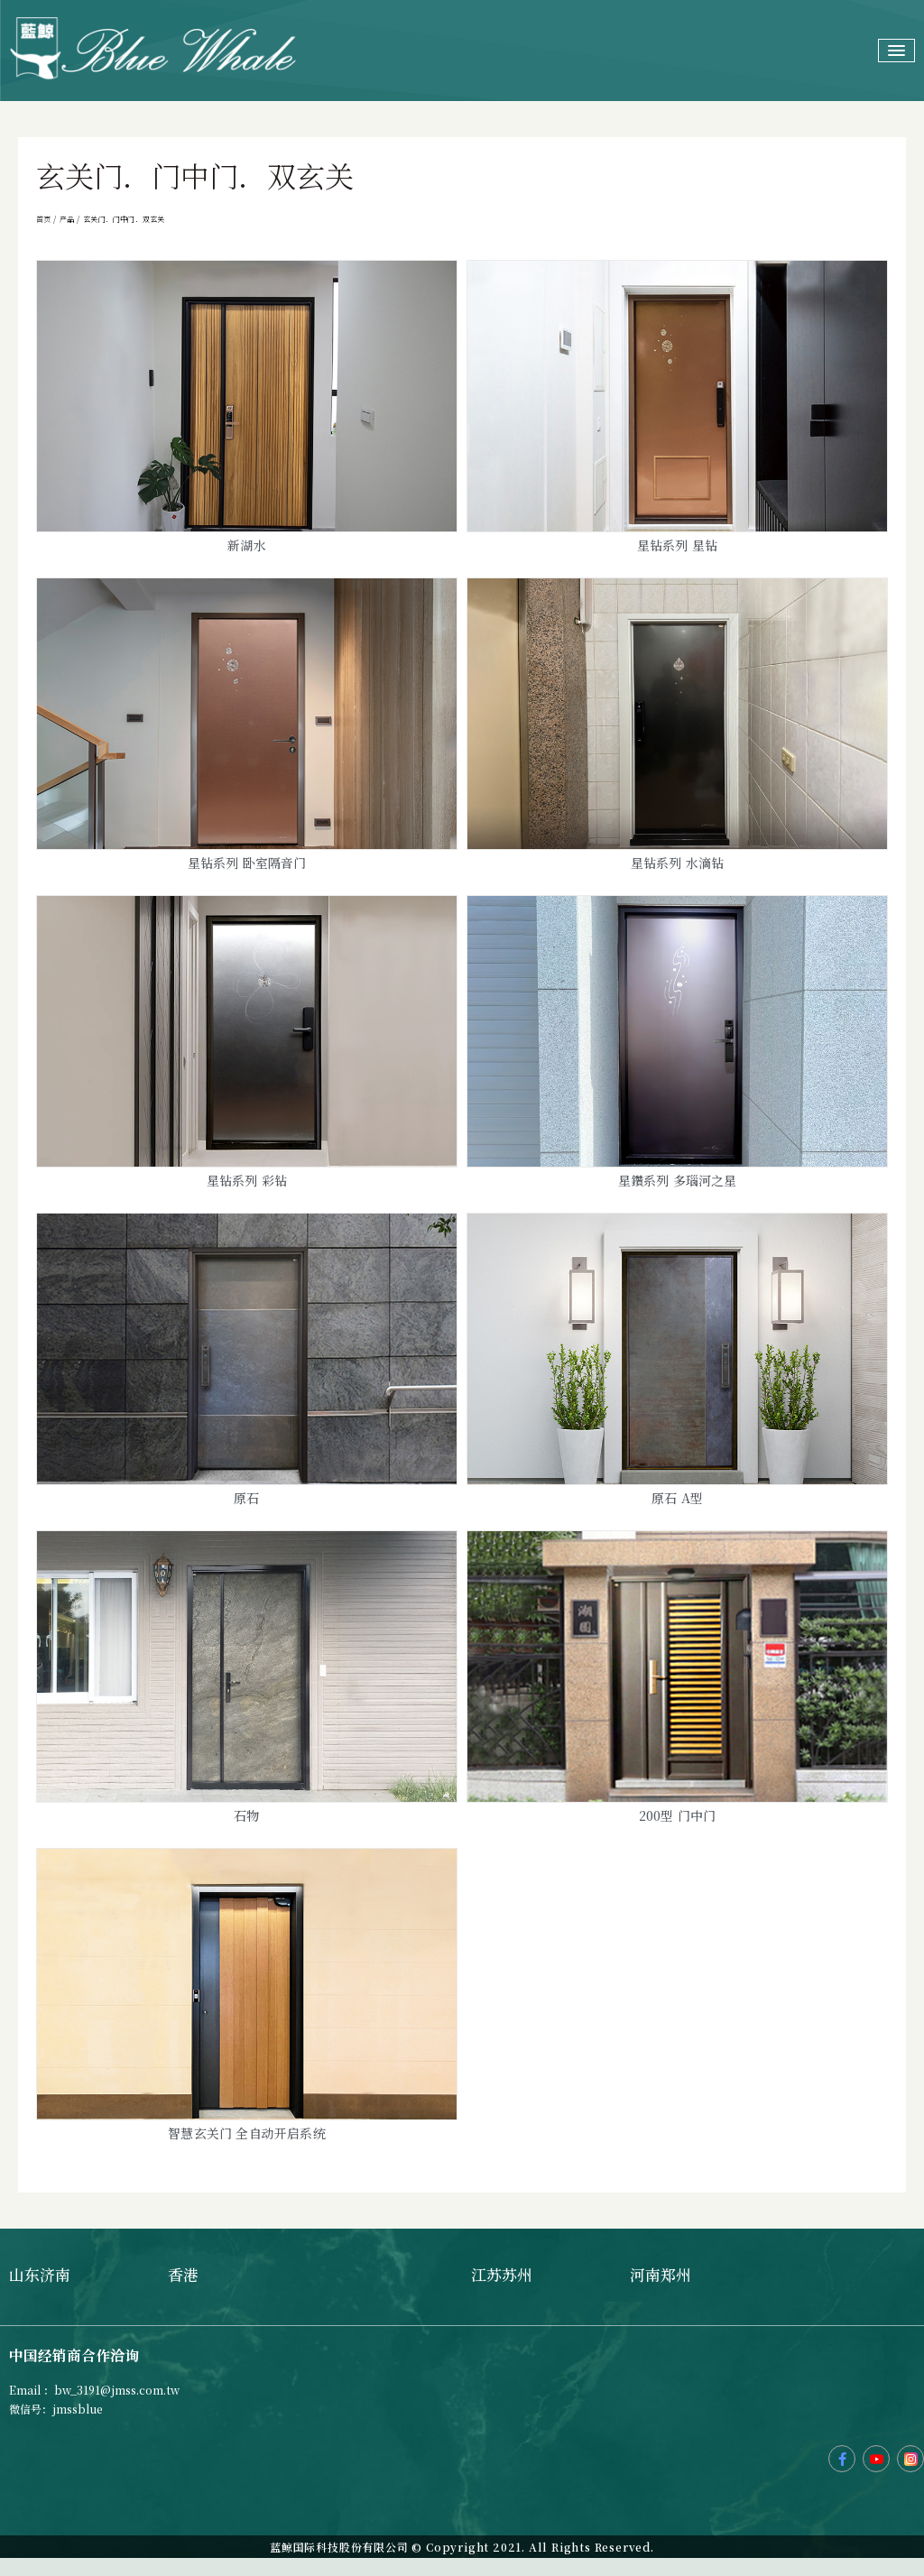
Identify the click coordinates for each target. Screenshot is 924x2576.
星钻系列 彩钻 (247, 1180)
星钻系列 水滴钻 (678, 863)
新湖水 (246, 545)
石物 (246, 1815)
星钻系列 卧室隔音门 (247, 863)
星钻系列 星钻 (677, 545)
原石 (246, 1498)
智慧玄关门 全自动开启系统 (247, 2133)
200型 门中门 (677, 1815)
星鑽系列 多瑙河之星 (677, 1180)
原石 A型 (677, 1498)
